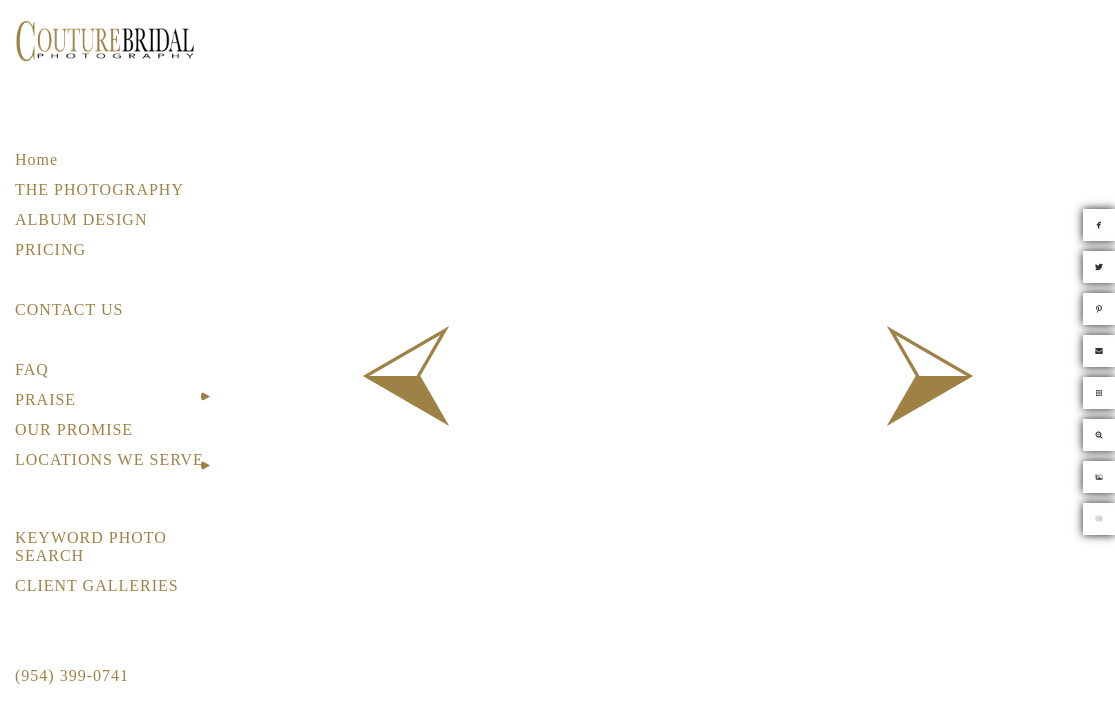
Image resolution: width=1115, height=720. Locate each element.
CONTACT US (69, 309)
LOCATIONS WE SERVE (109, 459)
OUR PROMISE (74, 429)
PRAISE (45, 399)
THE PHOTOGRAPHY (99, 189)
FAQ (32, 369)
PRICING (50, 249)
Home (36, 159)
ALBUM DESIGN (81, 219)
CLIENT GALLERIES (97, 585)
